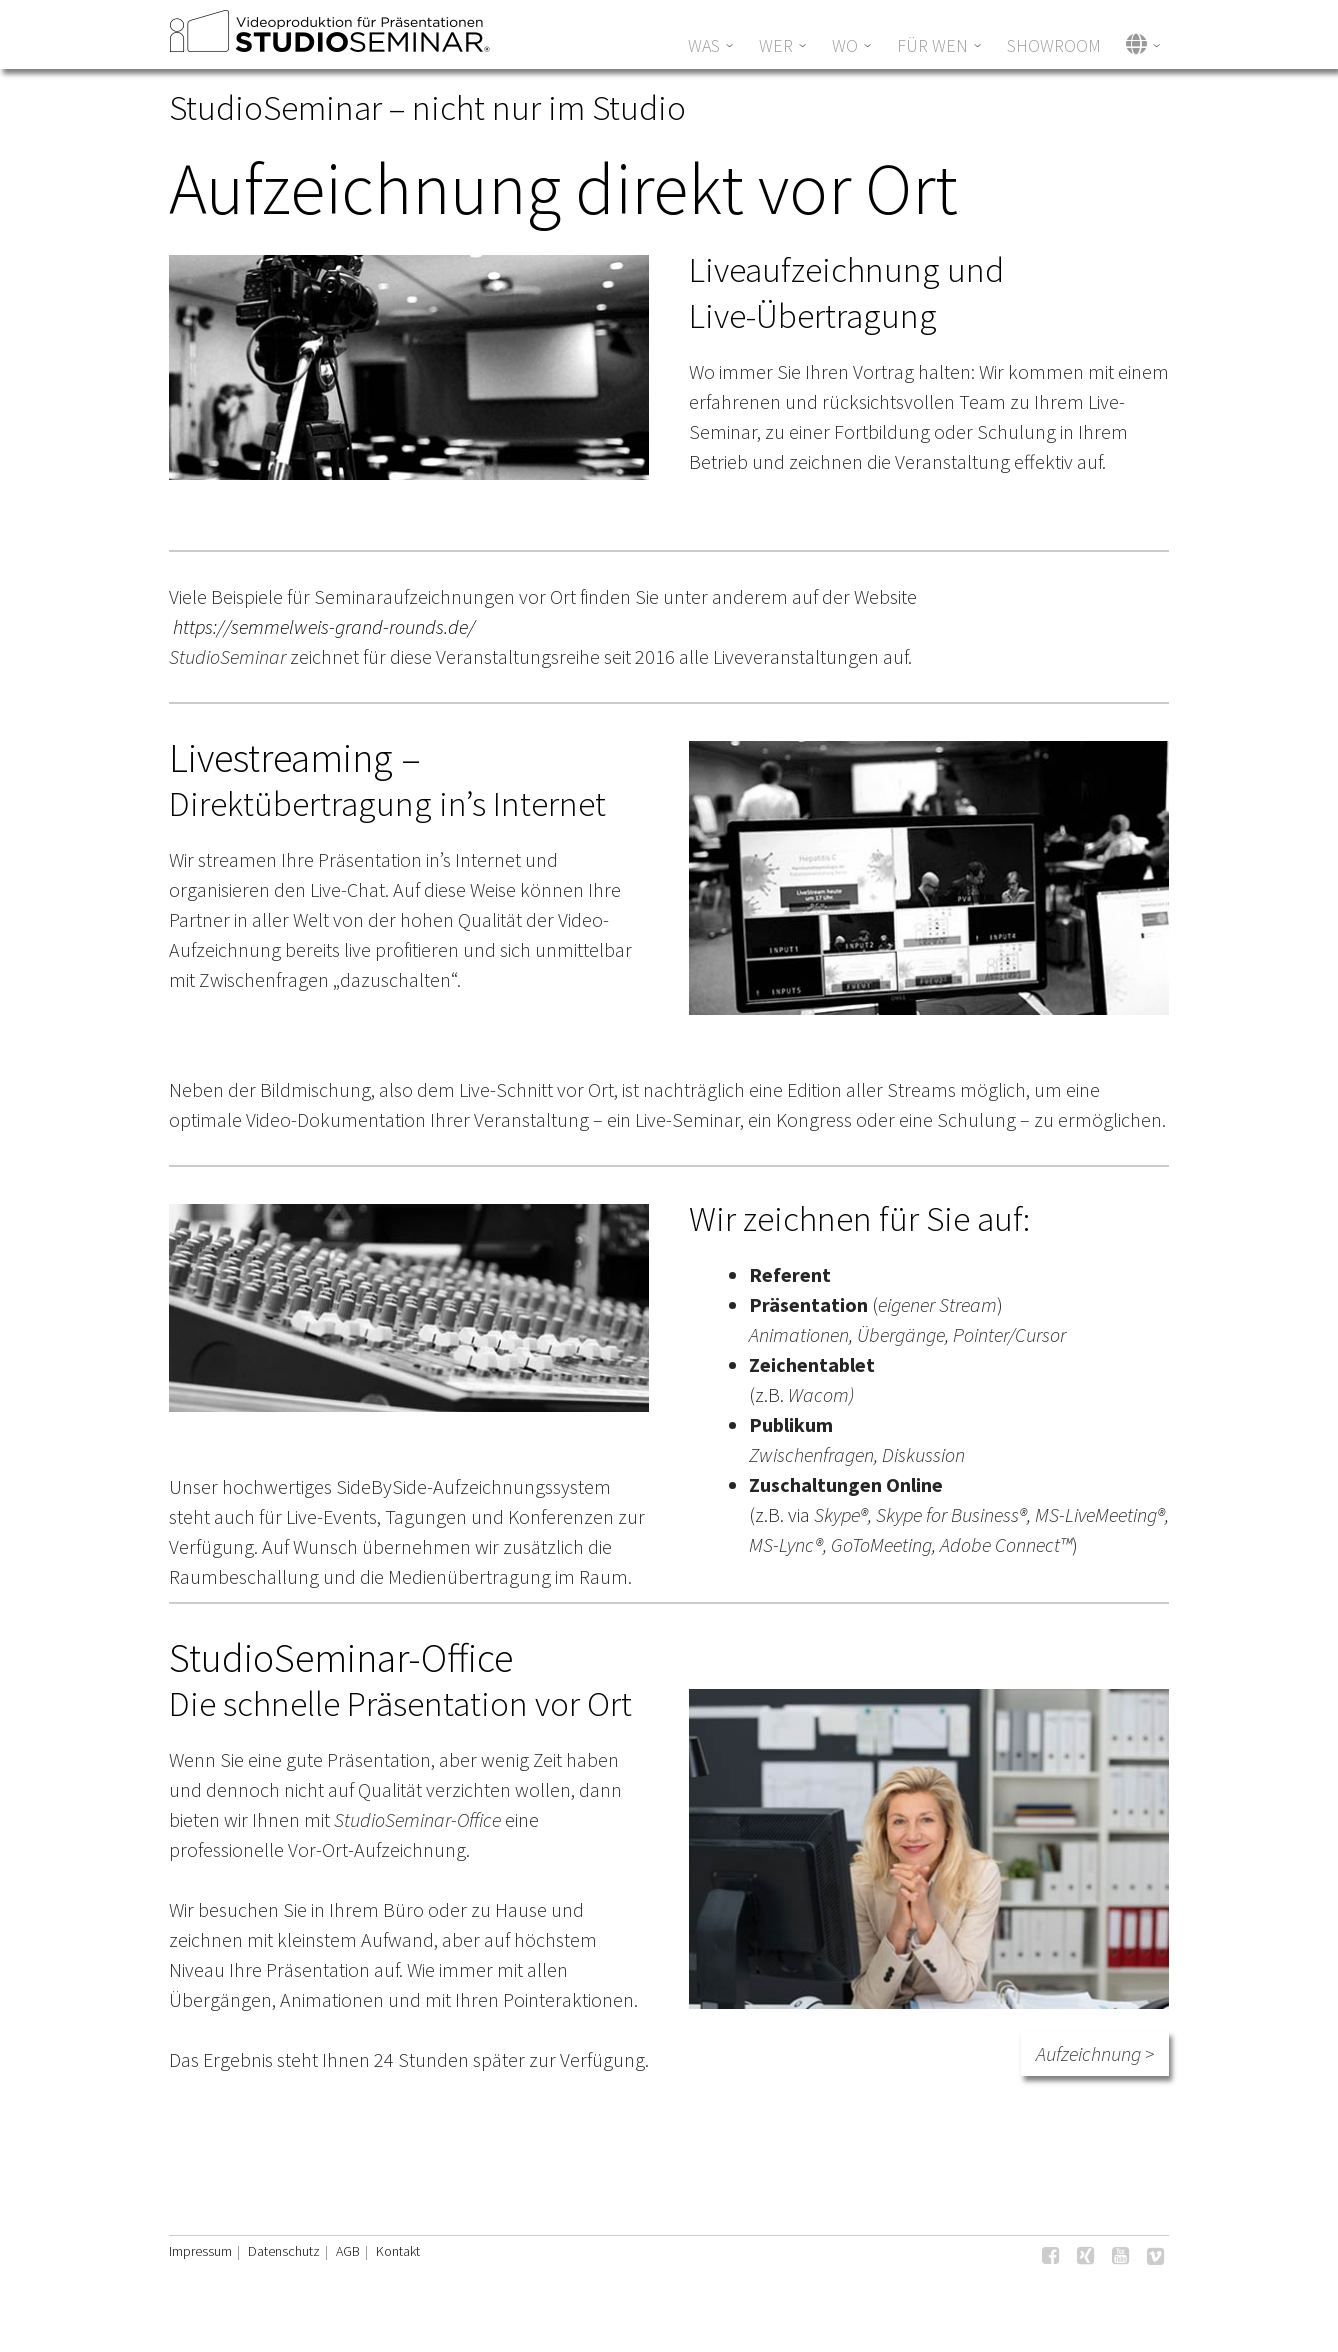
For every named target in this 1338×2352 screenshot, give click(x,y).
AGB (348, 2251)
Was (704, 45)
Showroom (1054, 45)
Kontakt (398, 2251)
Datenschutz (284, 2251)
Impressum (200, 2251)
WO (845, 45)
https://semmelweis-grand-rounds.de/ (324, 626)
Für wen (932, 45)
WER (776, 45)
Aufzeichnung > (1095, 2053)
